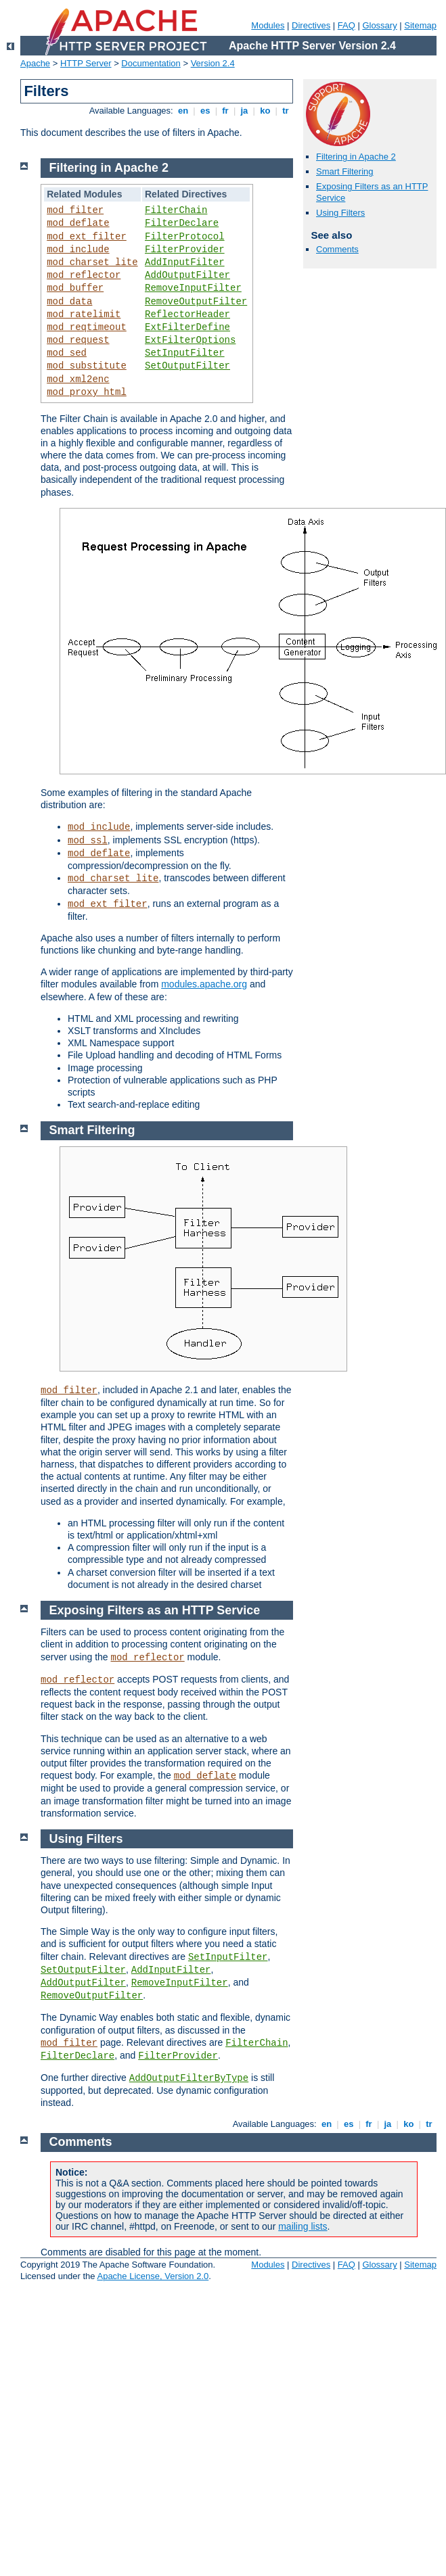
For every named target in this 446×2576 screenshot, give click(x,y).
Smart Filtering (345, 171)
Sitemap (420, 25)
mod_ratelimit (83, 314)
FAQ (346, 25)
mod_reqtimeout (87, 327)
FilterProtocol (185, 236)
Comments (337, 249)
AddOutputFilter (187, 275)
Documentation (150, 63)
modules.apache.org (204, 984)
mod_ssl (88, 840)
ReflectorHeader (187, 314)
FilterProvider (185, 249)
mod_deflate (78, 223)
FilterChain (176, 210)
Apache (35, 63)
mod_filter (75, 210)
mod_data (69, 301)
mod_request (78, 340)
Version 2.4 (213, 63)
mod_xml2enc (78, 379)
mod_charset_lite (92, 262)
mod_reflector (83, 275)
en (182, 111)
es (205, 111)
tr (286, 111)
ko (265, 111)
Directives (311, 25)
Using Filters (340, 213)
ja (244, 111)
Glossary (379, 25)
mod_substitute (87, 365)
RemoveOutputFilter (196, 301)
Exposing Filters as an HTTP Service (155, 1610)
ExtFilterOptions (190, 340)
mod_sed (67, 353)
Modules (267, 25)
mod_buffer (75, 288)
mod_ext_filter (87, 236)
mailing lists (302, 2226)
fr (225, 111)
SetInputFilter (185, 353)
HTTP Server (86, 63)
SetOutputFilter (187, 365)
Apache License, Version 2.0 (152, 2276)
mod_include (78, 249)
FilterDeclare (182, 223)
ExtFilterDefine (187, 327)
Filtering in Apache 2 (356, 156)
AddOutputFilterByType (188, 2078)
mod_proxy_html (87, 392)
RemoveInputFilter (193, 288)
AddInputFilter (185, 262)
